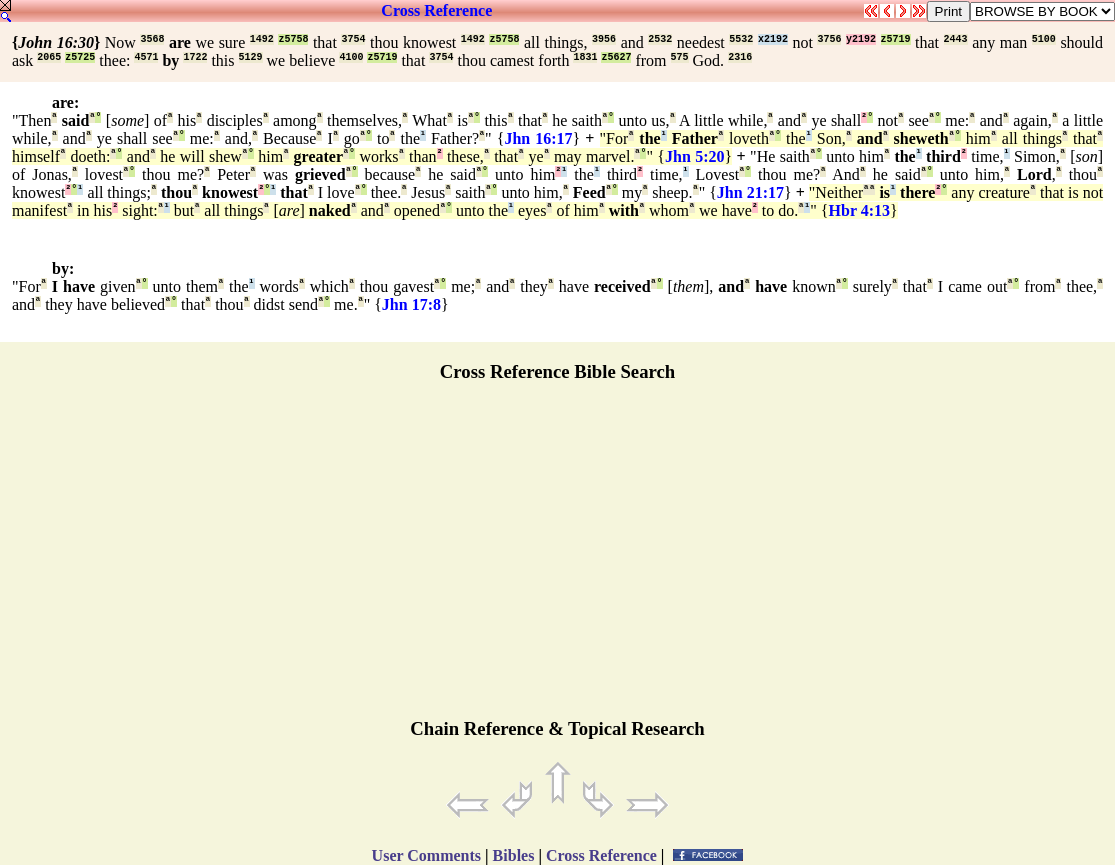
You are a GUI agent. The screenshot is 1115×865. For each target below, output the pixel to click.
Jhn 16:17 (538, 138)
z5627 (616, 57)
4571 (146, 57)
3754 (353, 39)
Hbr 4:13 (859, 210)
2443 (956, 39)
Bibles (514, 855)
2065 (49, 57)
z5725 (80, 57)
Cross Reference (436, 10)
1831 (585, 57)
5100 (1044, 39)
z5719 (896, 39)
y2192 (861, 39)
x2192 (773, 39)
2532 (660, 39)
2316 (740, 57)
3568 (152, 39)
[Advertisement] (558, 559)
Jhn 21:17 (750, 192)
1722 (195, 57)
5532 (741, 39)
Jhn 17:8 (411, 304)
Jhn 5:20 (695, 156)
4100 (351, 57)
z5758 (293, 39)
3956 (604, 39)
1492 (262, 39)
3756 (829, 39)
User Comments (426, 855)
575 (680, 57)
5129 (251, 57)
